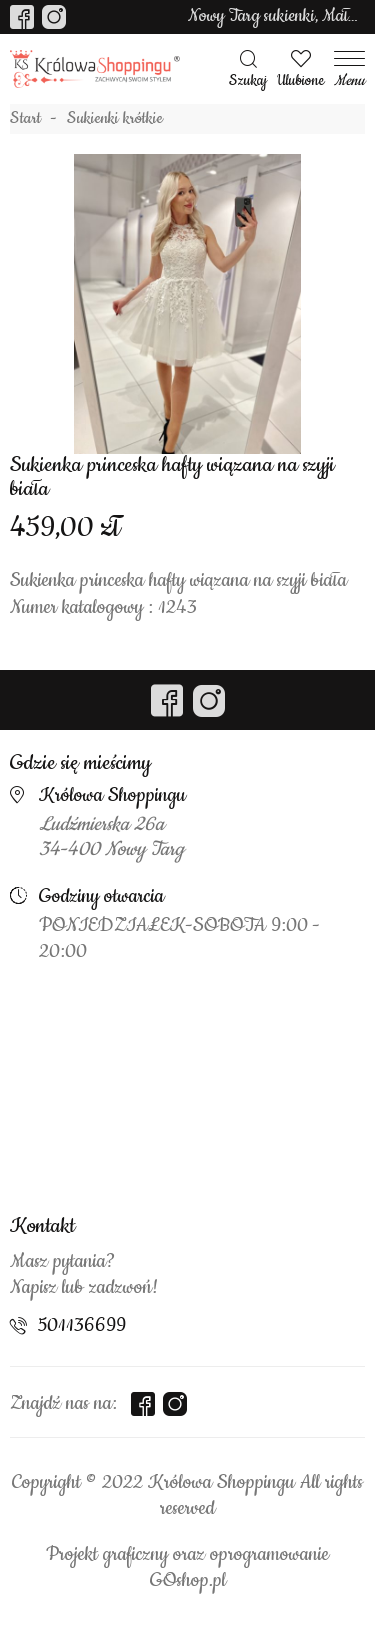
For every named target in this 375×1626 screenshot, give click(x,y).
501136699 (82, 1326)
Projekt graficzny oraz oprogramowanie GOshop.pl (187, 1568)
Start (25, 119)
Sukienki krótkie (115, 119)
